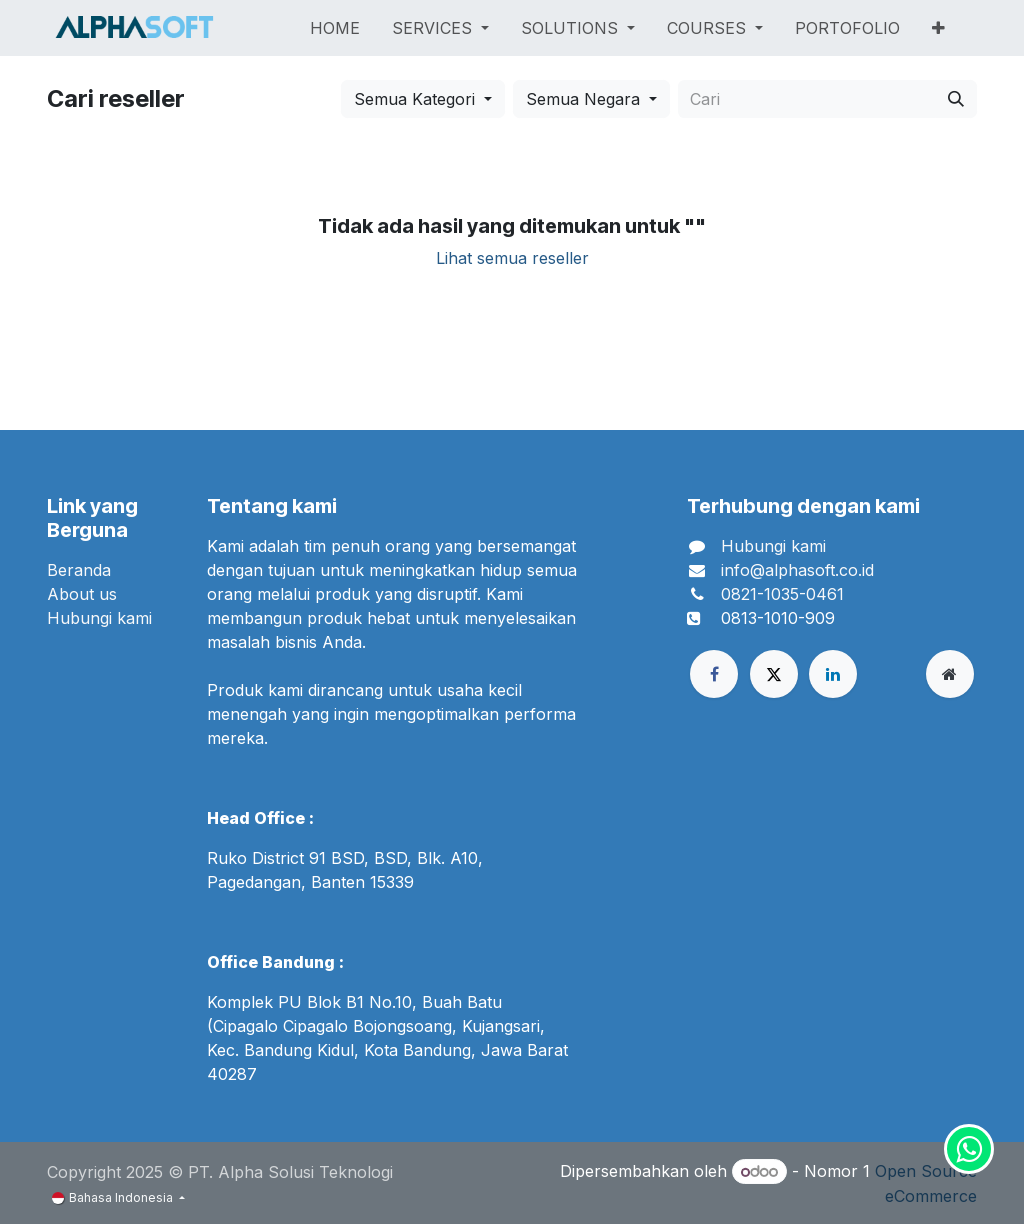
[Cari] (956, 99)
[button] (423, 99)
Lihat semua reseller (512, 258)
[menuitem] (335, 28)
